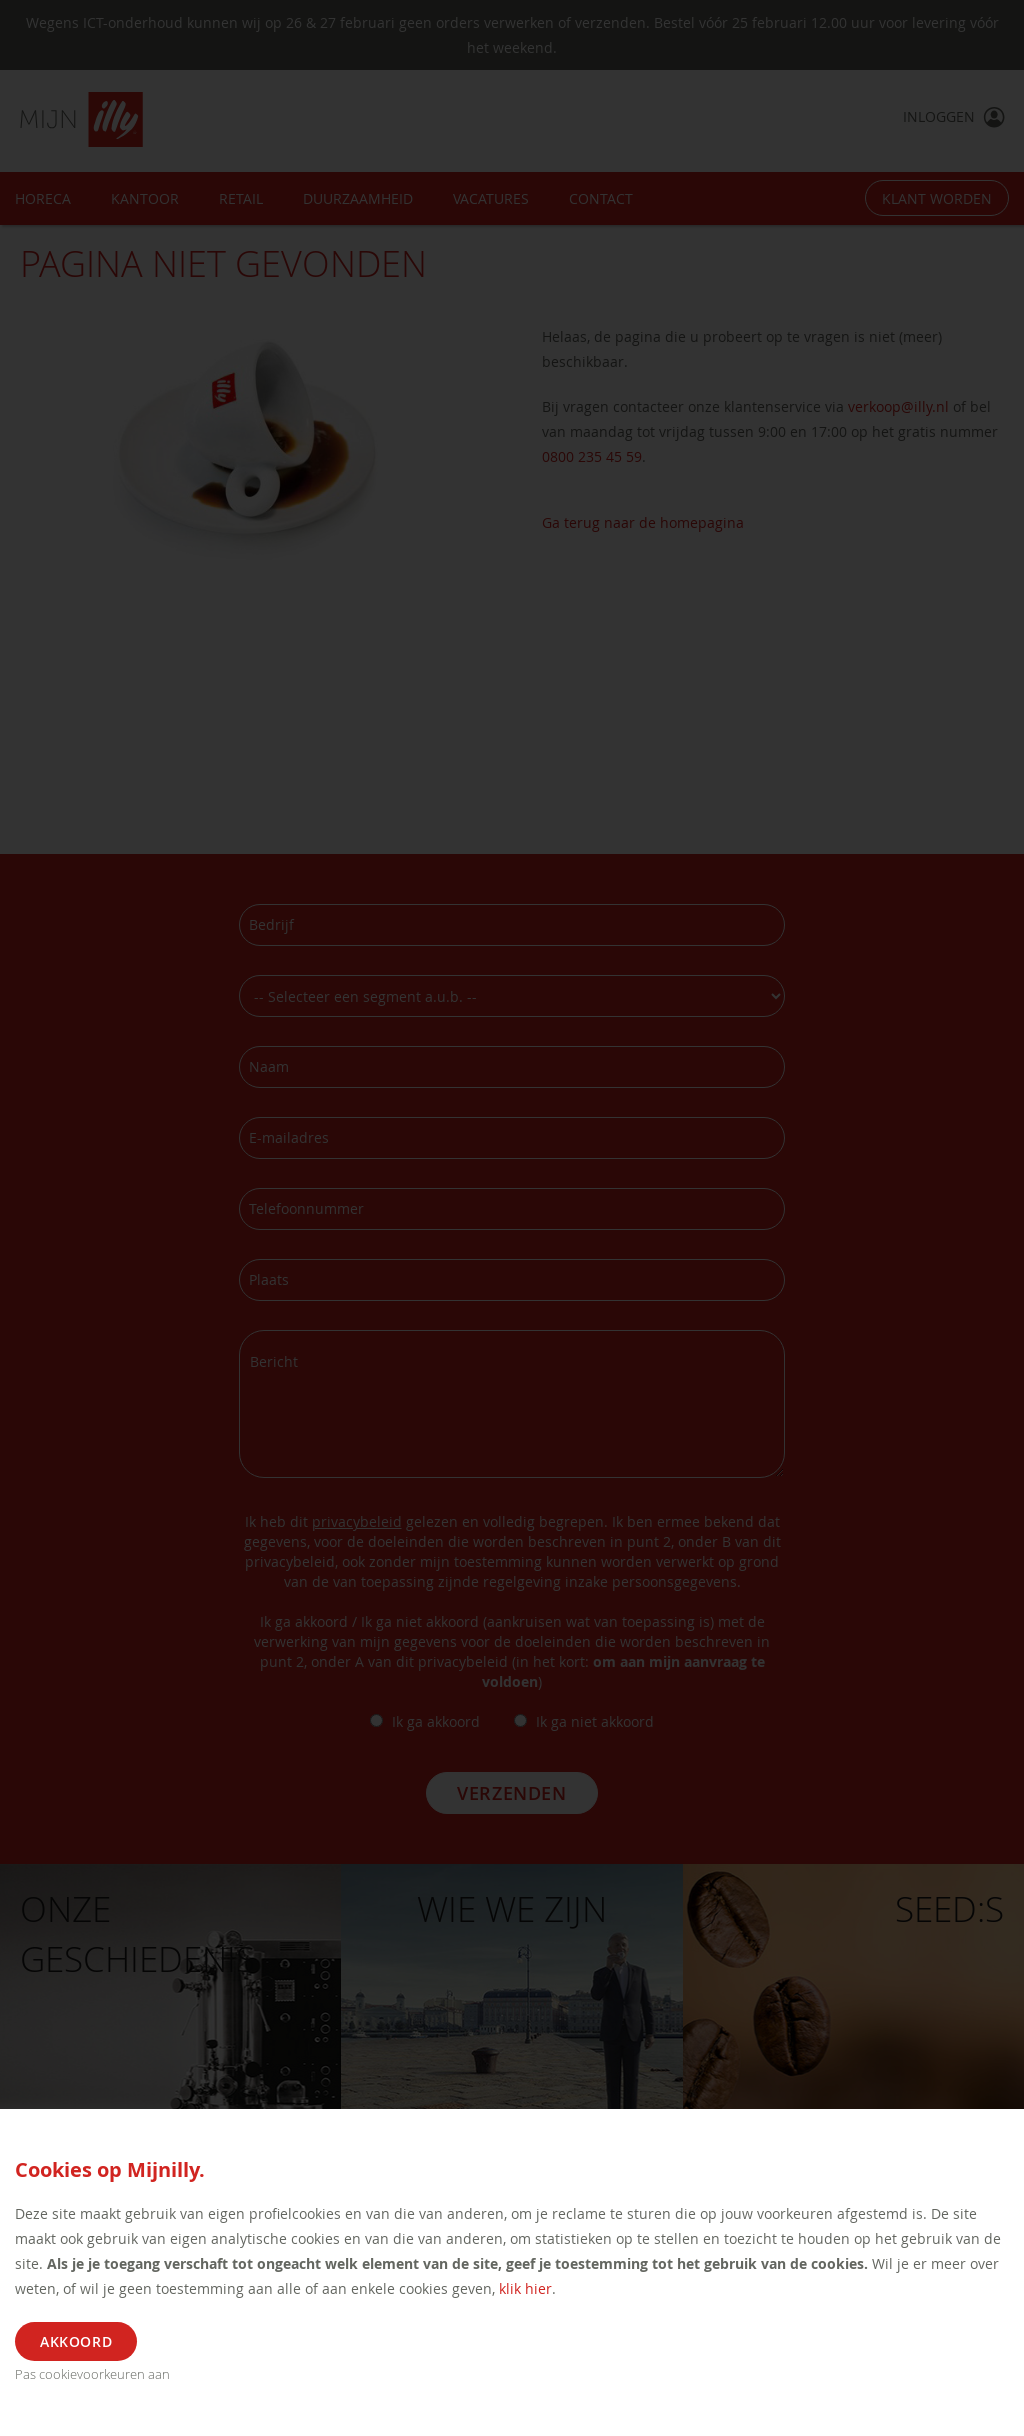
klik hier (525, 2288)
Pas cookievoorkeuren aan (92, 2374)
